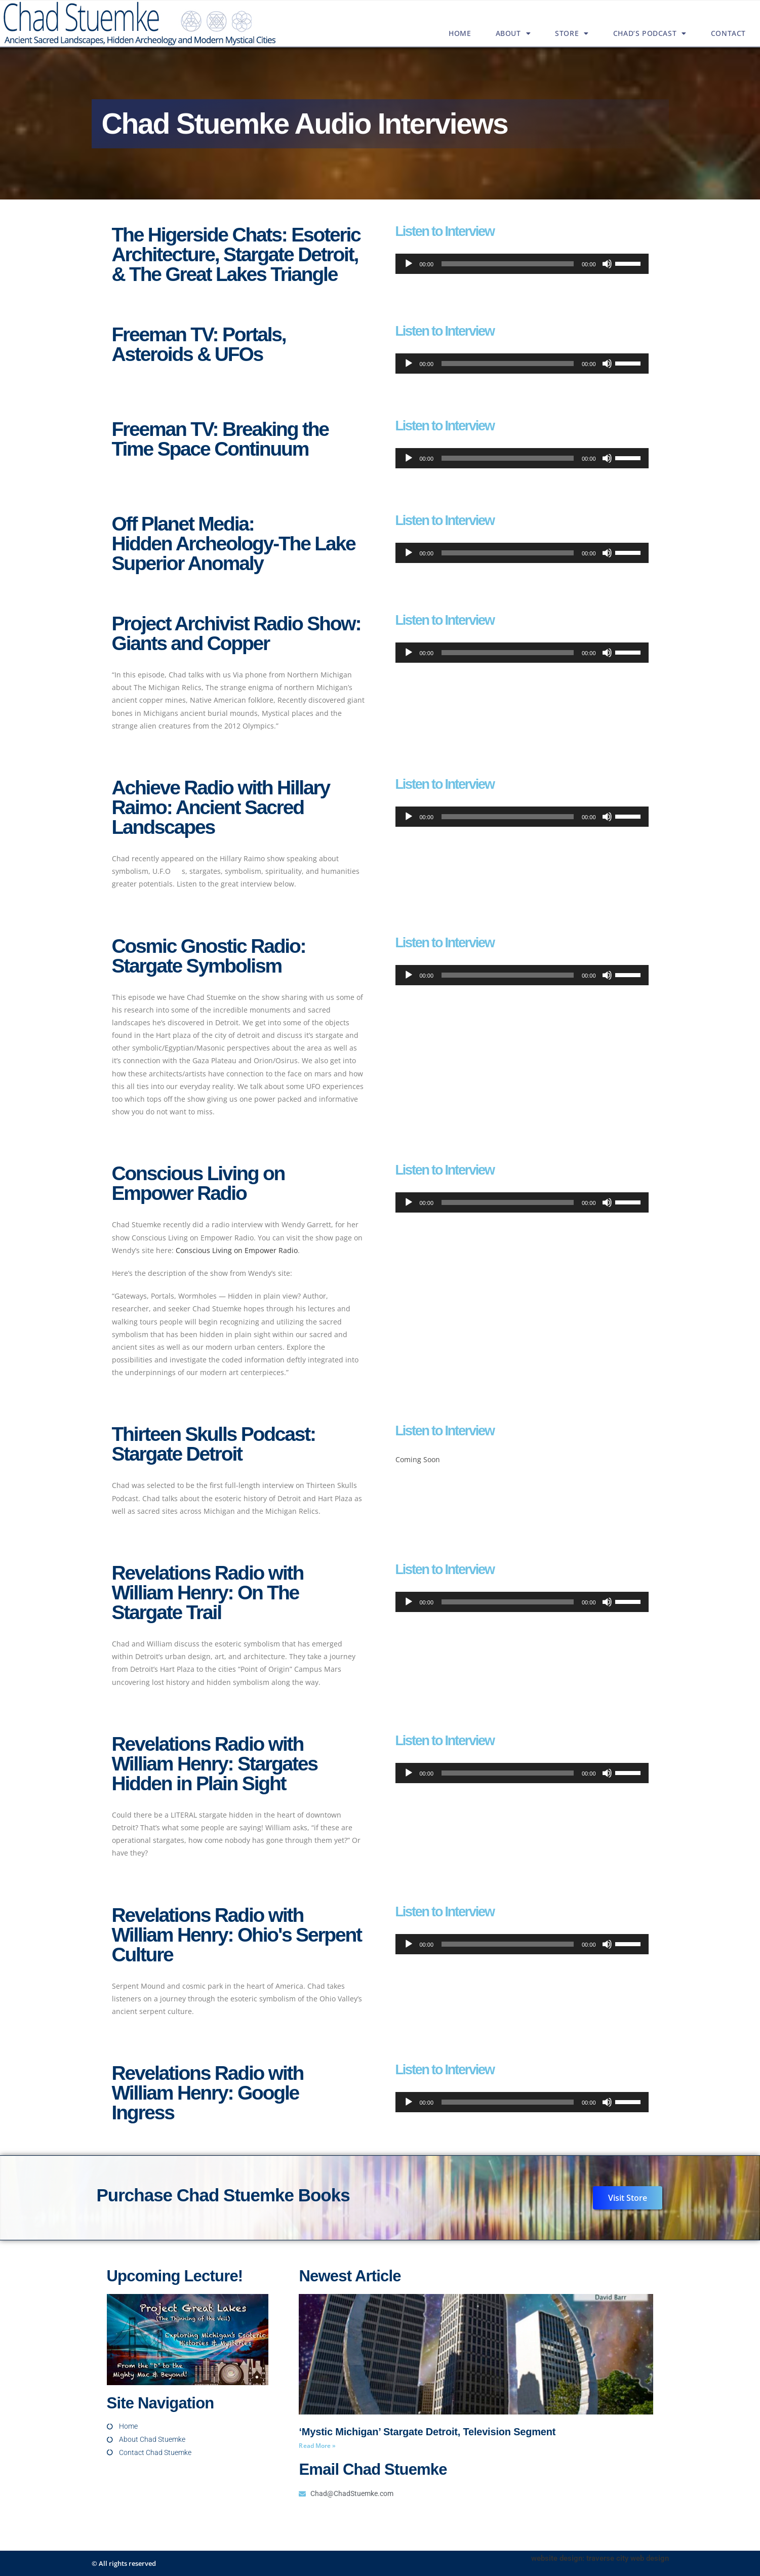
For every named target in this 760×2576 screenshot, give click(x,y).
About (513, 33)
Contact (728, 33)
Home (460, 33)
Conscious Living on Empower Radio (237, 1250)
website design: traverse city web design (600, 2558)
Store (572, 33)
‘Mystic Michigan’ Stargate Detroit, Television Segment (427, 2431)
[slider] (508, 263)
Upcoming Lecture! (175, 2276)
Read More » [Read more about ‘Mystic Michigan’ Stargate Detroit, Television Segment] (317, 2445)
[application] (522, 264)
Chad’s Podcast (650, 33)
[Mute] (607, 264)
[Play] (409, 264)
